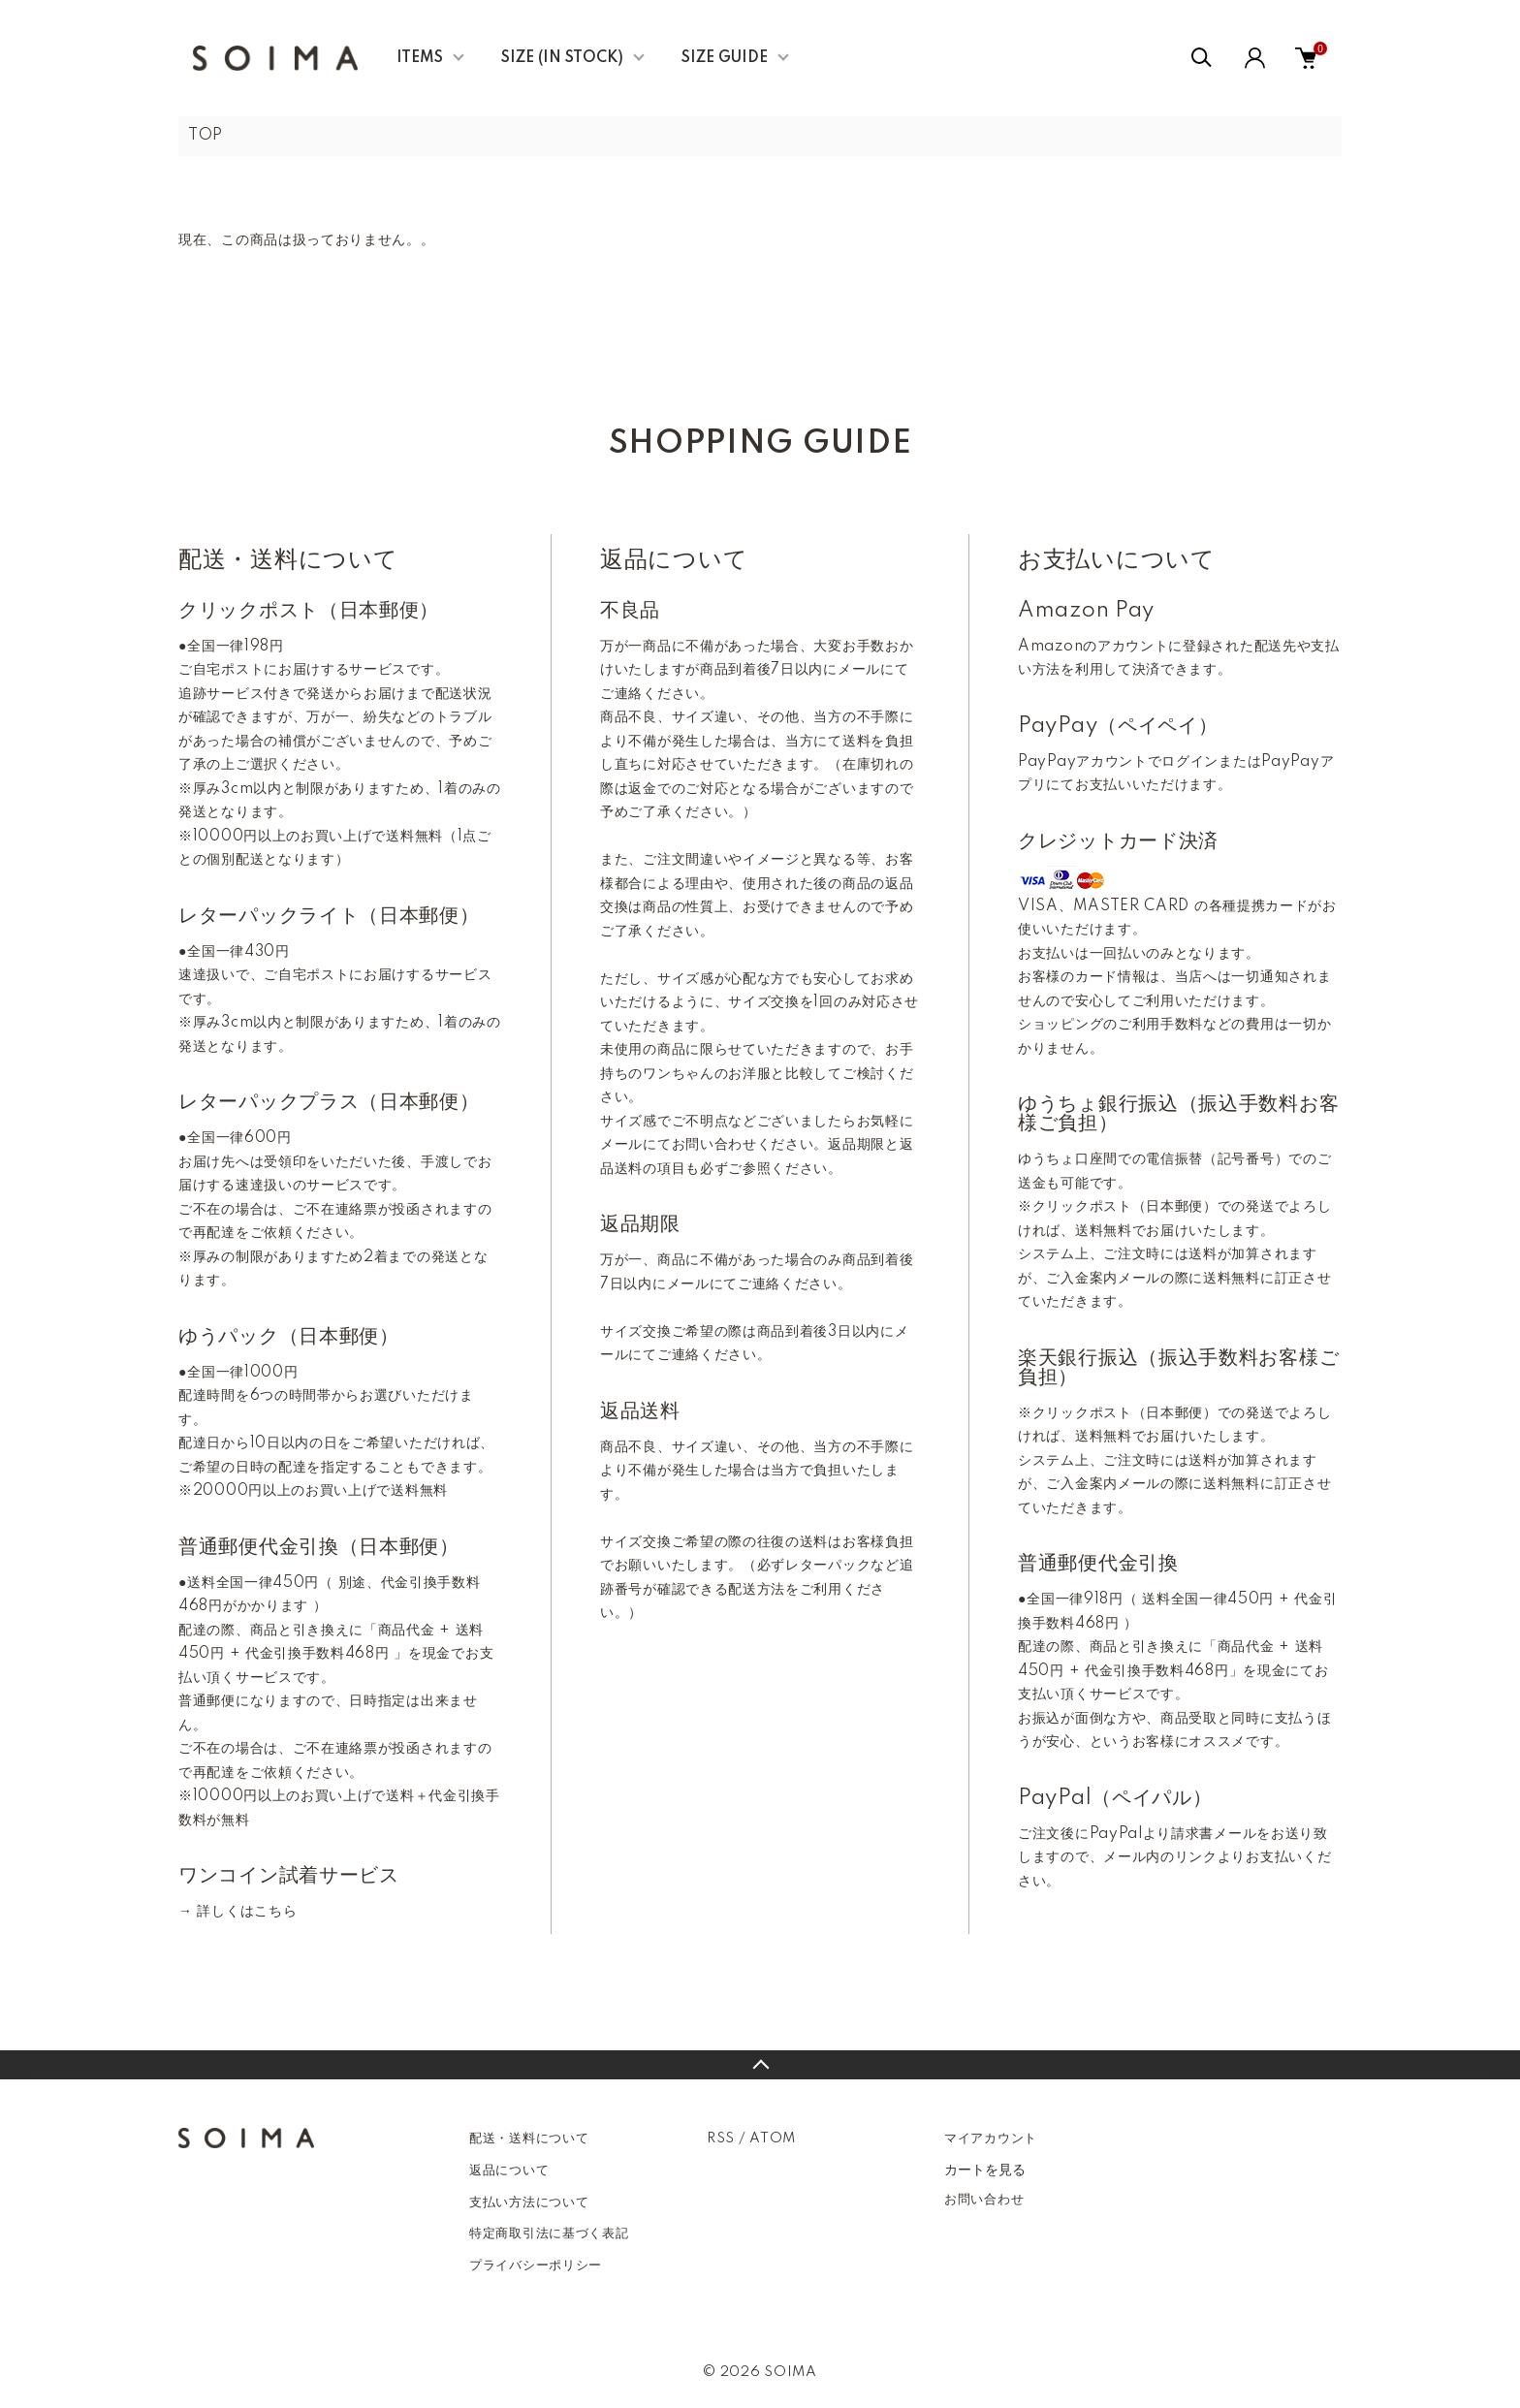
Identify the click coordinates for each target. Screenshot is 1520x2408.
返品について (509, 2170)
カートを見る (985, 2169)
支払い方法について (528, 2202)
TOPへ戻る (760, 2064)
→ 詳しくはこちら (237, 1911)
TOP (205, 135)
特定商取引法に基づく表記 (548, 2233)
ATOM (772, 2138)
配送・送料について (528, 2138)
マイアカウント (990, 2138)
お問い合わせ (984, 2199)
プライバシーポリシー (535, 2265)
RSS (721, 2138)
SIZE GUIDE (724, 58)
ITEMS (419, 58)
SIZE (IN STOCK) (562, 58)
